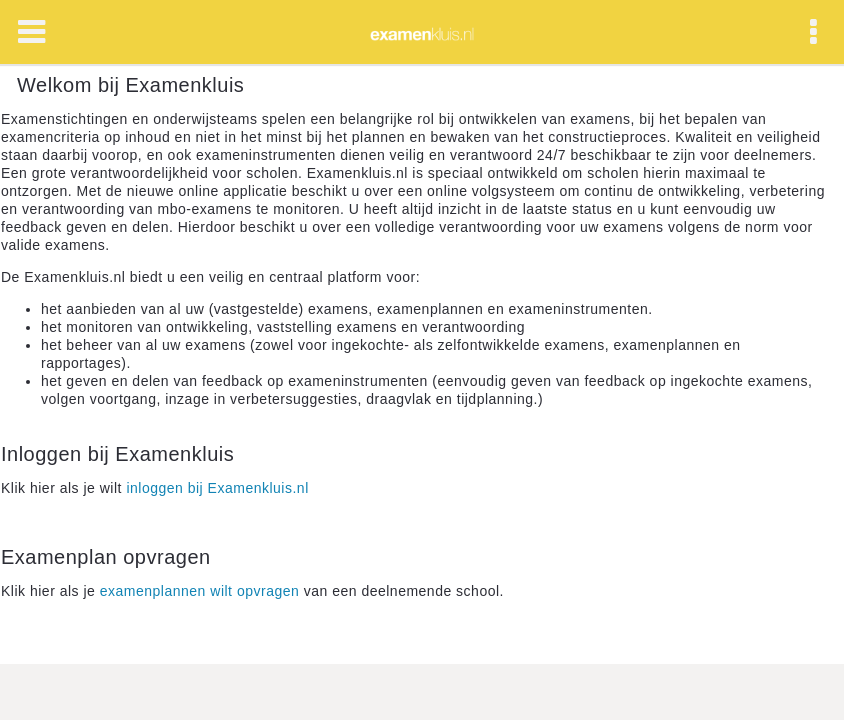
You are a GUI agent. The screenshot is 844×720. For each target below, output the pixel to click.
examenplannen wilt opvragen (200, 591)
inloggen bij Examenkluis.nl (217, 488)
